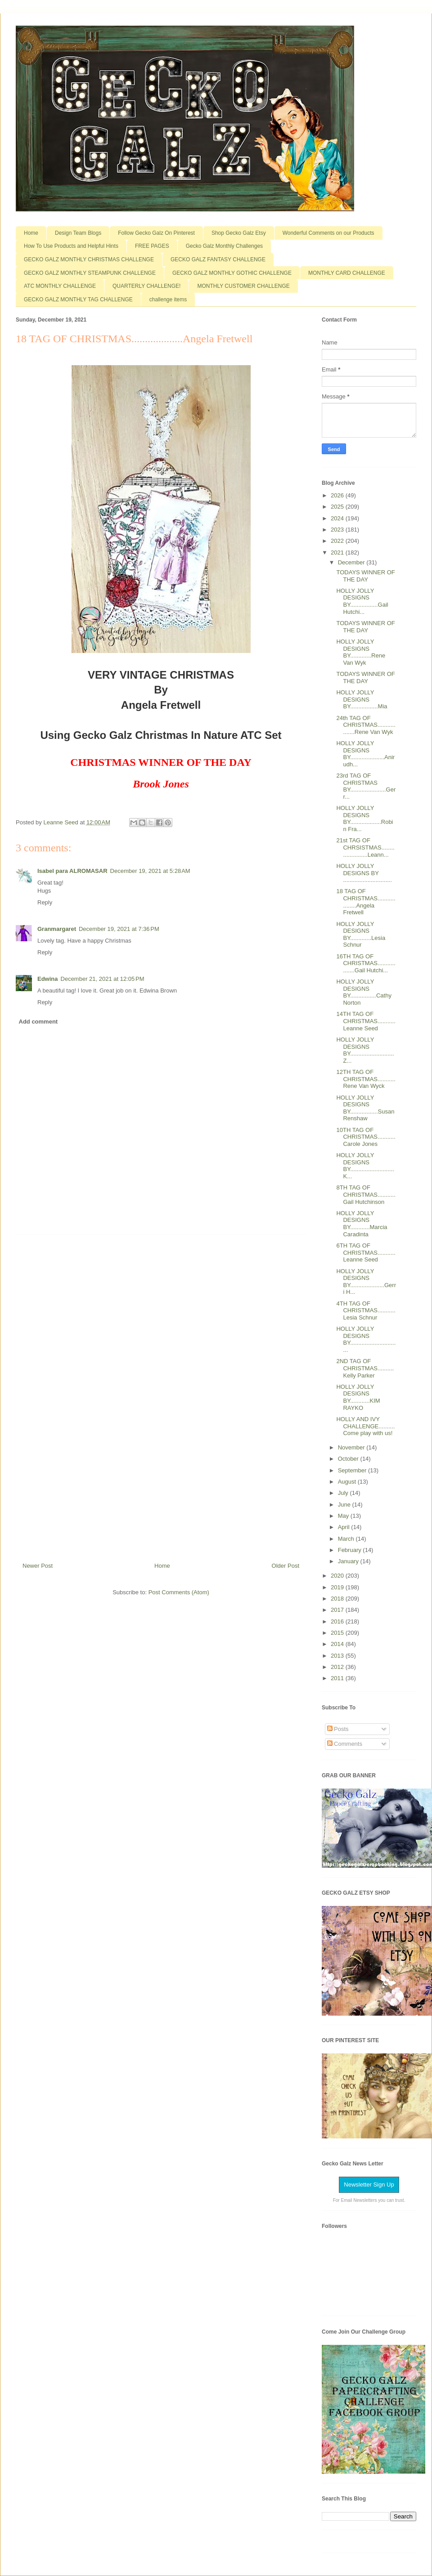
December (352, 562)
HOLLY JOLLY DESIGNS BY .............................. (364, 873)
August (348, 1481)
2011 (338, 1678)
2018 (338, 1598)
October (349, 1458)
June (345, 1504)
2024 (338, 518)
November (352, 1447)
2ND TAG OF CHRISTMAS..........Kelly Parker (365, 1368)
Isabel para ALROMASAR (72, 871)
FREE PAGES (152, 246)
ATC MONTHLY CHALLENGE (60, 286)
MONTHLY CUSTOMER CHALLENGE (243, 286)
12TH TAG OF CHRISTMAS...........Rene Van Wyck (365, 1079)
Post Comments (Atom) (178, 1592)
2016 (338, 1621)
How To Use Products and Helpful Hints (71, 246)
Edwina (47, 978)
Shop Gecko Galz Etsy (239, 233)
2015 (338, 1632)
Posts (338, 1729)
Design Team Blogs (78, 233)
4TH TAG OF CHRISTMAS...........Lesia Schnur (365, 1310)
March (347, 1538)
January (349, 1561)
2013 (338, 1655)
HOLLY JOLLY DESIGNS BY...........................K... (365, 1166)
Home (31, 233)
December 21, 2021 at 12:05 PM (102, 978)
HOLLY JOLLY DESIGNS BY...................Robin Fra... (364, 818)
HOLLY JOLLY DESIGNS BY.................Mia (361, 699)
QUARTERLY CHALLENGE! (146, 286)
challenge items (168, 299)
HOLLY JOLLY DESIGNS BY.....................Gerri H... (366, 1282)
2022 (338, 540)
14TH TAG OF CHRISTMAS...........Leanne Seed (365, 1021)
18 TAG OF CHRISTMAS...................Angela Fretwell (365, 902)
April (344, 1527)
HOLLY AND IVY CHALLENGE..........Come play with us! (365, 1426)
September (353, 1470)
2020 (338, 1575)
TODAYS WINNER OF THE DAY (365, 576)
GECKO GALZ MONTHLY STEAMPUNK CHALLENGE (90, 273)
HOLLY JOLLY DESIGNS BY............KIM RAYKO (358, 1397)
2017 (338, 1609)
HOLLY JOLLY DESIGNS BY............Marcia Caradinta (361, 1224)
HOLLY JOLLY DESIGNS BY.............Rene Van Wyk (360, 652)
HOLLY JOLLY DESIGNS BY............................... (366, 1339)
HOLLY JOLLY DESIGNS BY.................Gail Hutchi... (362, 601)
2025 (338, 506)
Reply (44, 902)
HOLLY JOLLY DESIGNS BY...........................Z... (365, 1050)
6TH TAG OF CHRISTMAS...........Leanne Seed (365, 1252)
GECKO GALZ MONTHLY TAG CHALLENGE (78, 299)
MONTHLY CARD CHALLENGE (346, 273)
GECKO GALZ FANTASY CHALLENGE (218, 259)
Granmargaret (56, 929)
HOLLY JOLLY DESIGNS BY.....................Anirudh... (365, 754)
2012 (338, 1667)
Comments (344, 1743)
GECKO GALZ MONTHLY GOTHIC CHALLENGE (232, 273)
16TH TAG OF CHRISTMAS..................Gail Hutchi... (365, 963)
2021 (338, 552)
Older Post (285, 1565)
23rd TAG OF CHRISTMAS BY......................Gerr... (366, 786)
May (344, 1515)
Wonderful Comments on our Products (328, 233)
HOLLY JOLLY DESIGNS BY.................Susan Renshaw (365, 1108)
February (350, 1550)
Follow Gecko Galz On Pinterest (156, 233)
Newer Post (37, 1565)
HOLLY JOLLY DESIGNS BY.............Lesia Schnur (360, 934)
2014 (338, 1644)
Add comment (38, 1021)
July (344, 1492)
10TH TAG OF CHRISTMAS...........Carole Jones (365, 1137)
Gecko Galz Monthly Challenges (224, 246)
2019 (338, 1587)
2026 (338, 495)
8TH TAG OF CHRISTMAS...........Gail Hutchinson (365, 1194)
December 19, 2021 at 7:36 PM (119, 929)
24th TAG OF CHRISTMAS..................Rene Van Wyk (365, 725)
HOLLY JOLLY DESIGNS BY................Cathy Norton (363, 992)
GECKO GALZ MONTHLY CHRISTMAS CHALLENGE (89, 259)
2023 (338, 529)
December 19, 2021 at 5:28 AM (150, 871)
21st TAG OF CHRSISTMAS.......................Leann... (365, 847)
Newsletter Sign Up (369, 2184)
